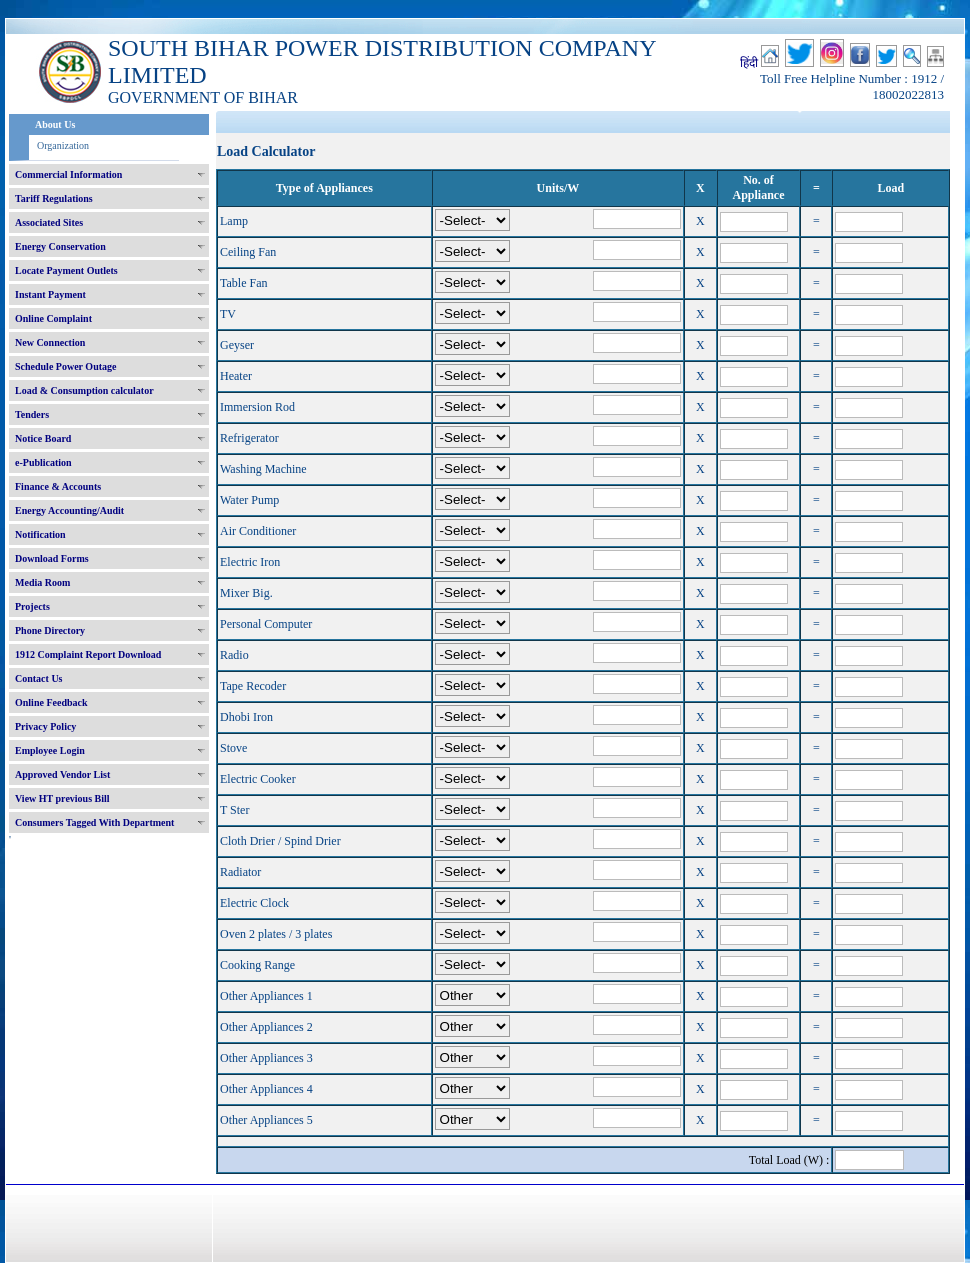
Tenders (32, 414)
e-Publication (43, 462)
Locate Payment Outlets (66, 270)
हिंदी (749, 63)
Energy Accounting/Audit (69, 510)
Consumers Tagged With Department (94, 822)
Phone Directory (50, 630)
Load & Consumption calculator (84, 390)
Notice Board (43, 438)
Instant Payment (50, 294)
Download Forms (52, 558)
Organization (63, 145)
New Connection (50, 342)
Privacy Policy (45, 726)
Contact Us (39, 678)
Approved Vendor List (62, 774)
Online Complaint (53, 318)
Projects (32, 606)
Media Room (42, 582)
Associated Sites (49, 222)
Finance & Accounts (58, 486)
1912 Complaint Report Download (88, 654)
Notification (40, 534)
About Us (55, 124)
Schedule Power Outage (65, 366)
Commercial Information (68, 174)
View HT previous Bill (62, 798)
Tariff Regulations (54, 198)
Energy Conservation (60, 246)
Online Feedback (51, 702)
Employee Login (50, 750)
